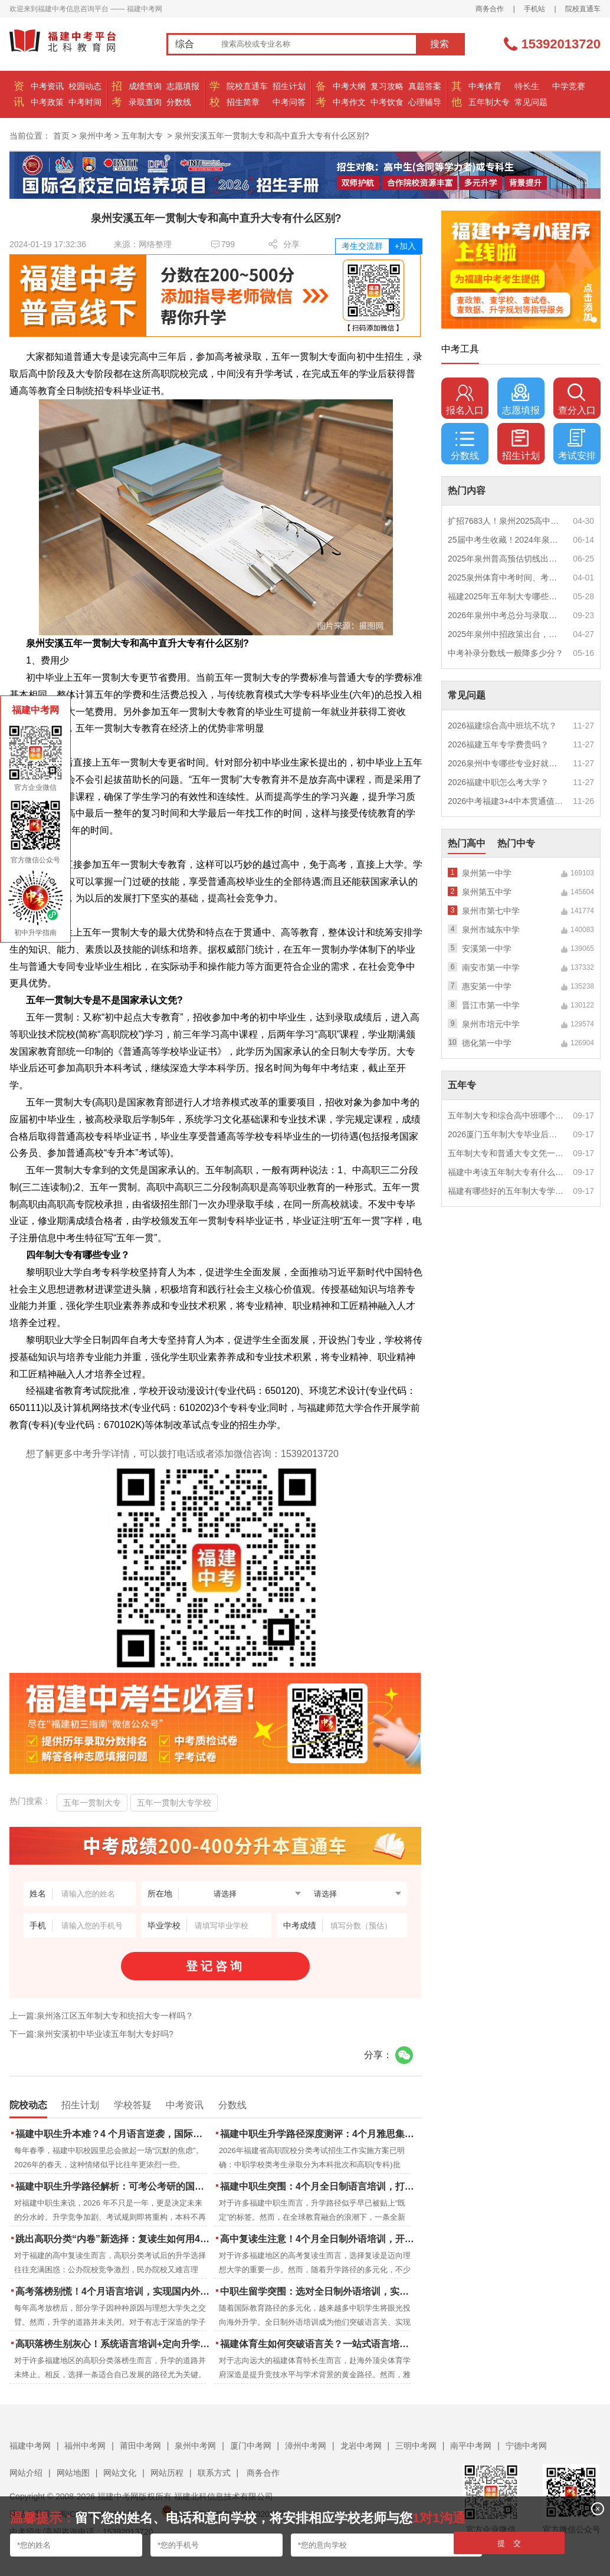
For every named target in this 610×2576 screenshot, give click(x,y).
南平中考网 (470, 2445)
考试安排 (577, 445)
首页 (61, 135)
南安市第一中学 (491, 967)
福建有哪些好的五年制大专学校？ (506, 1191)
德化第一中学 (486, 1043)
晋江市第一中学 (491, 1005)
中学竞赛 (568, 86)
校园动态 (84, 86)
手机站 (534, 9)
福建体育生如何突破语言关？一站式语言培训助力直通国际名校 (318, 2344)
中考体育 (484, 86)
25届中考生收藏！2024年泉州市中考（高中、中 (506, 539)
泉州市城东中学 (491, 929)
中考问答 (289, 102)
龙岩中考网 (361, 2445)
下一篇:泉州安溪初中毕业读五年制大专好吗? (91, 2034)
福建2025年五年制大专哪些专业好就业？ (506, 596)
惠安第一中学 (486, 986)
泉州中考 (95, 135)
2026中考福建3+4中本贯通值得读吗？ (506, 801)
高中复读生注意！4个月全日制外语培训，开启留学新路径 (318, 2239)
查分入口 (577, 399)
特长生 (526, 86)
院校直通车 (583, 9)
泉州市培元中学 (491, 1024)
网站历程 (166, 2472)
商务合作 (489, 9)
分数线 (178, 102)
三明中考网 (416, 2445)
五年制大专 (489, 102)
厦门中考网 (250, 2445)
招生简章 (243, 102)
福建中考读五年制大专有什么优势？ (506, 1172)
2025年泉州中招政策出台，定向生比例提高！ (506, 634)
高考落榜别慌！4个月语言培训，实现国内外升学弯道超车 (113, 2291)
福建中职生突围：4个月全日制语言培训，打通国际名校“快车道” (318, 2186)
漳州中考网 (305, 2445)
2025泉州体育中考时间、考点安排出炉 (506, 577)
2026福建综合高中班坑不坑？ (502, 725)
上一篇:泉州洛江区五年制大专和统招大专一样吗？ (101, 2015)
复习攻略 (387, 86)
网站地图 (73, 2472)
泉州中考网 (195, 2445)
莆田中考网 (140, 2445)
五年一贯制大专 (92, 1802)
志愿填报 (182, 86)
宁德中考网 (526, 2445)
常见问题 (530, 102)
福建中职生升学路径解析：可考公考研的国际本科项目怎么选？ (113, 2186)
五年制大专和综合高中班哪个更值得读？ (506, 1115)
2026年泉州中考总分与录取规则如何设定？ (506, 615)
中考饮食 (387, 102)
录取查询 (145, 102)
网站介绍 (25, 2472)
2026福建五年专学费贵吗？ (498, 744)
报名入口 (465, 399)
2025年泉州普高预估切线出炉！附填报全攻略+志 (506, 558)
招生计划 (289, 86)
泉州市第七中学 (491, 910)
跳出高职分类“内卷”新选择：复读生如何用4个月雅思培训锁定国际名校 (113, 2239)
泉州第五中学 (486, 892)
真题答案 (424, 86)
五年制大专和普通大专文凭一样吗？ (506, 1153)
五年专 (462, 1085)
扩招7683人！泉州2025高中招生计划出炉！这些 (506, 521)
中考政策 (47, 102)
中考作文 (349, 102)
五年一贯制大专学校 (174, 1802)
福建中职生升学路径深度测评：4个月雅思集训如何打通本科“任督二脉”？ (318, 2134)
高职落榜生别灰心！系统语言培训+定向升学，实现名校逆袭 (113, 2344)
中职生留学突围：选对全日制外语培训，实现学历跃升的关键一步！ (318, 2291)
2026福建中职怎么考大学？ (498, 782)
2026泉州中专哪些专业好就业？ (506, 763)
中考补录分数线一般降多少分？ (505, 653)
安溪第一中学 (486, 948)
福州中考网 (85, 2445)
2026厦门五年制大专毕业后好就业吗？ (506, 1134)
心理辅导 (424, 102)
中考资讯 (47, 86)
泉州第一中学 (486, 873)
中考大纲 (349, 86)
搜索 (439, 44)
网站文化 (119, 2472)
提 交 (509, 2543)
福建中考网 (30, 2445)
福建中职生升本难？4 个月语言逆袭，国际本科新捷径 (113, 2134)
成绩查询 (145, 86)
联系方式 (214, 2472)
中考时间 (84, 102)
